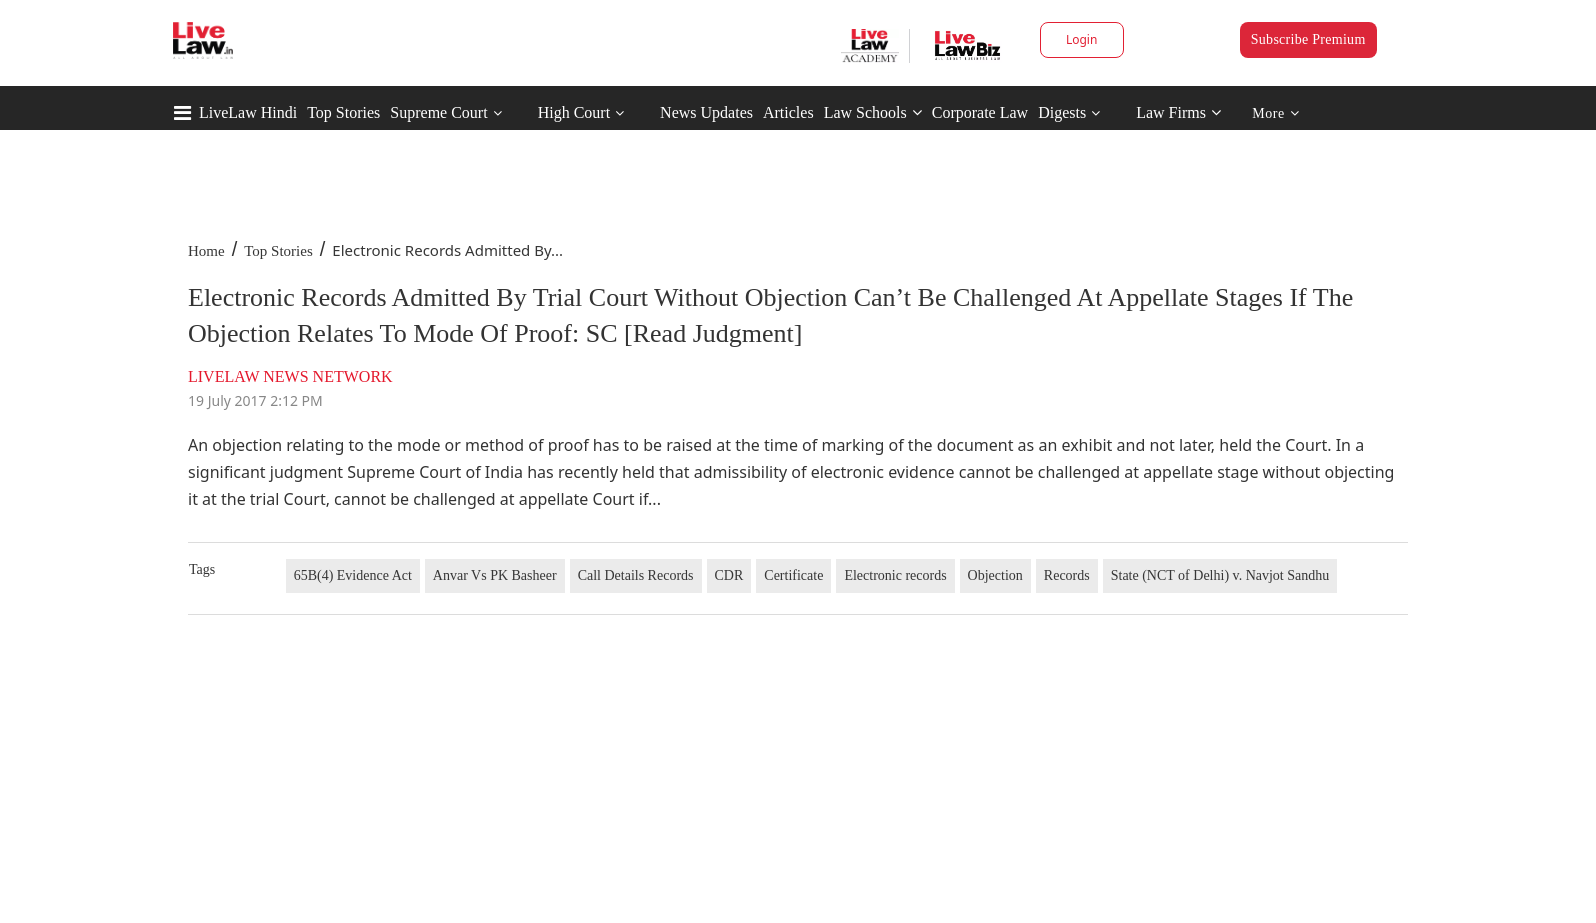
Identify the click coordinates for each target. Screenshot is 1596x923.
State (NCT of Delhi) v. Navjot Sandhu (1220, 575)
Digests (1062, 112)
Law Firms (1178, 112)
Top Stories (343, 112)
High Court (574, 112)
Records (1067, 575)
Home (206, 251)
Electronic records (895, 575)
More (1275, 113)
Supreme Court (438, 112)
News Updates (706, 112)
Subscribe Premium (1308, 39)
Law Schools (873, 112)
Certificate (793, 575)
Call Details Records (636, 575)
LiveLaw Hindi (248, 112)
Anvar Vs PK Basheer (495, 575)
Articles (788, 112)
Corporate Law (980, 112)
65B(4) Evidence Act (353, 575)
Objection (995, 575)
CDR (729, 575)
